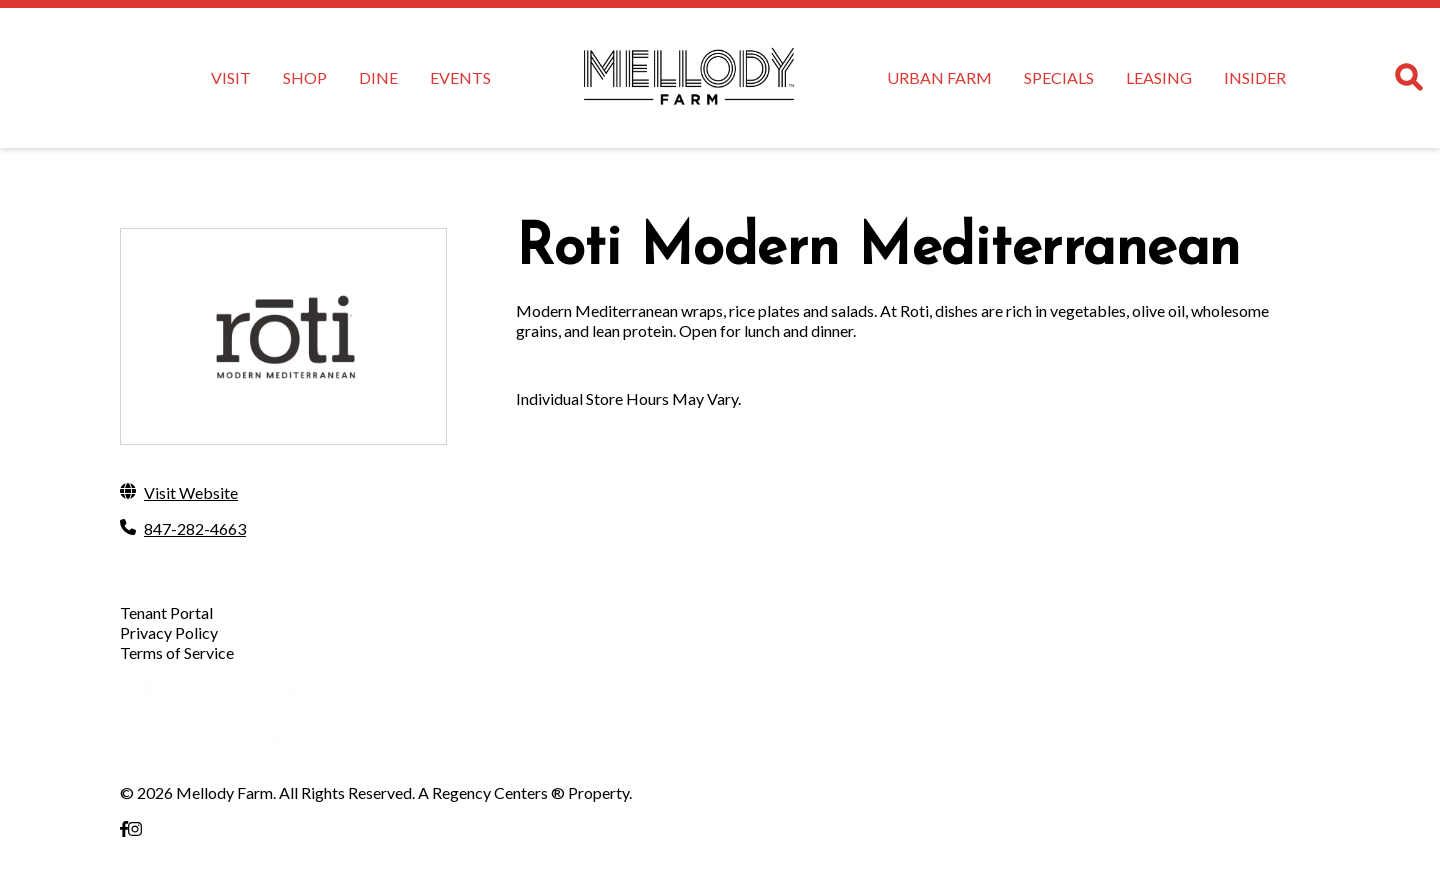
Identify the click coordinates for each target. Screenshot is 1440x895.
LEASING (1159, 77)
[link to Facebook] (124, 828)
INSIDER (1255, 77)
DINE (378, 77)
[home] (689, 78)
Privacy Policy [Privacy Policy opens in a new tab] (169, 632)
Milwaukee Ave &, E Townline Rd (231, 848)
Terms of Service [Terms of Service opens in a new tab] (177, 652)
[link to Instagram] (135, 828)
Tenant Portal (166, 612)
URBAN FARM (939, 77)
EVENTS (460, 77)
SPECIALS (1059, 77)
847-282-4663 (195, 528)
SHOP (305, 77)
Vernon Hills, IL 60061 (195, 868)
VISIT (231, 77)
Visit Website (191, 492)
